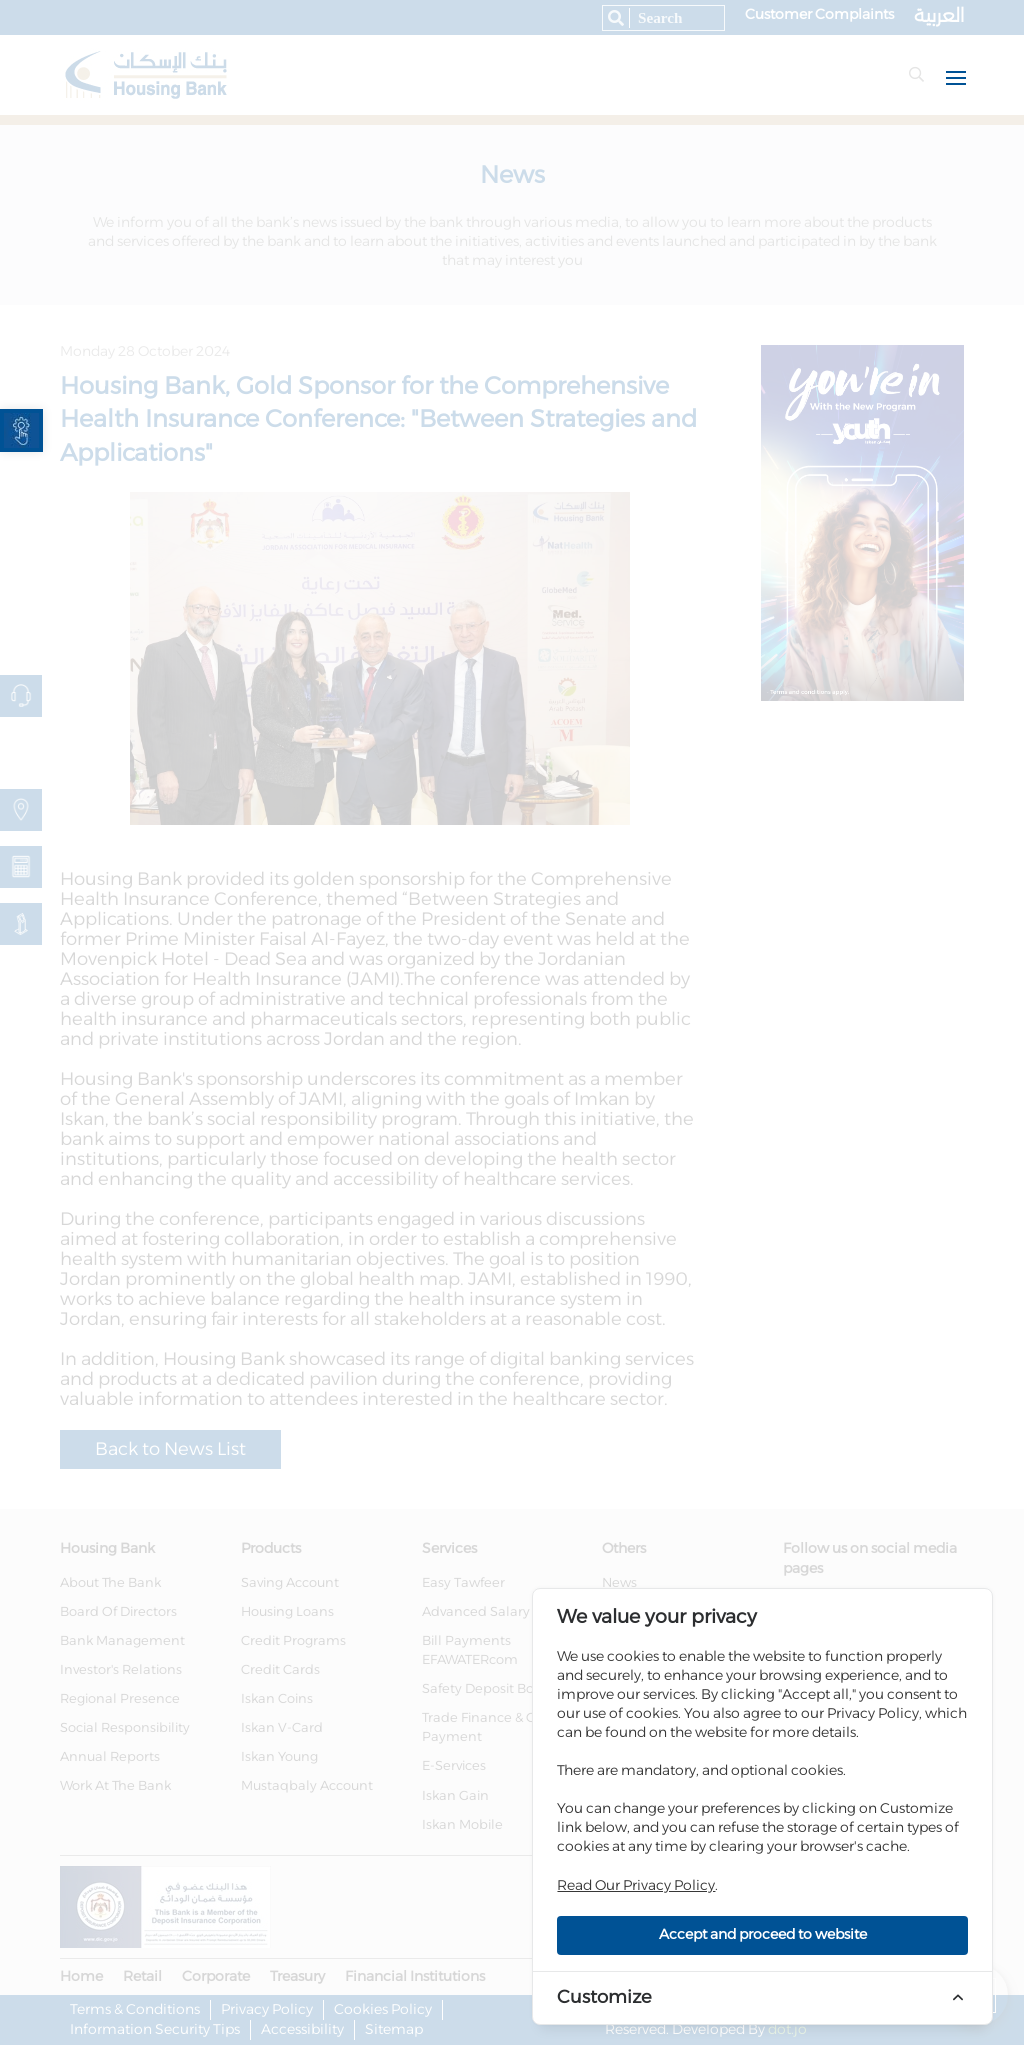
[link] (21, 430)
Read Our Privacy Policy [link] (636, 1886)
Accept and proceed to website (763, 1935)
